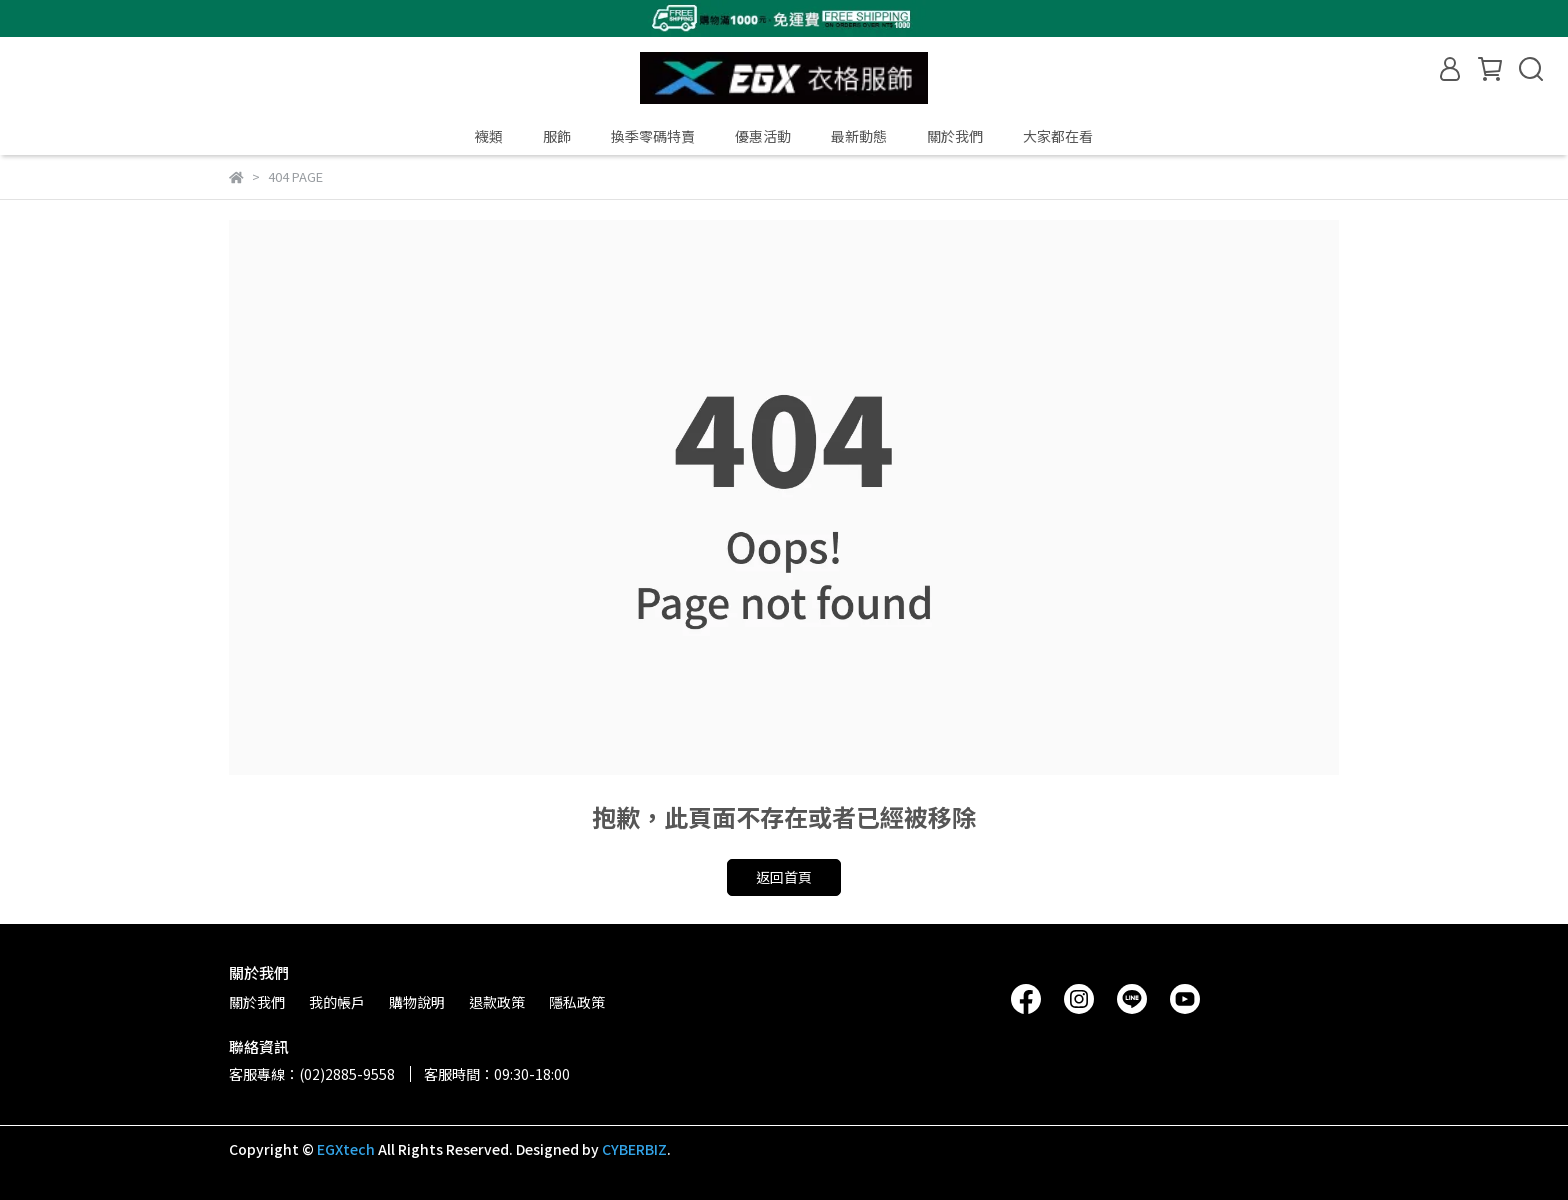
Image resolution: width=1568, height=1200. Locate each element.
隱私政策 (577, 1002)
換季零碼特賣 (653, 136)
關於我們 (955, 136)
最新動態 (859, 136)
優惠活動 (763, 136)
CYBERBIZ (634, 1149)
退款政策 (497, 1002)
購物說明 (417, 1002)
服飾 (557, 136)
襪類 (489, 136)
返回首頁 (784, 877)
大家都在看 (1058, 136)
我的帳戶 (337, 1002)
